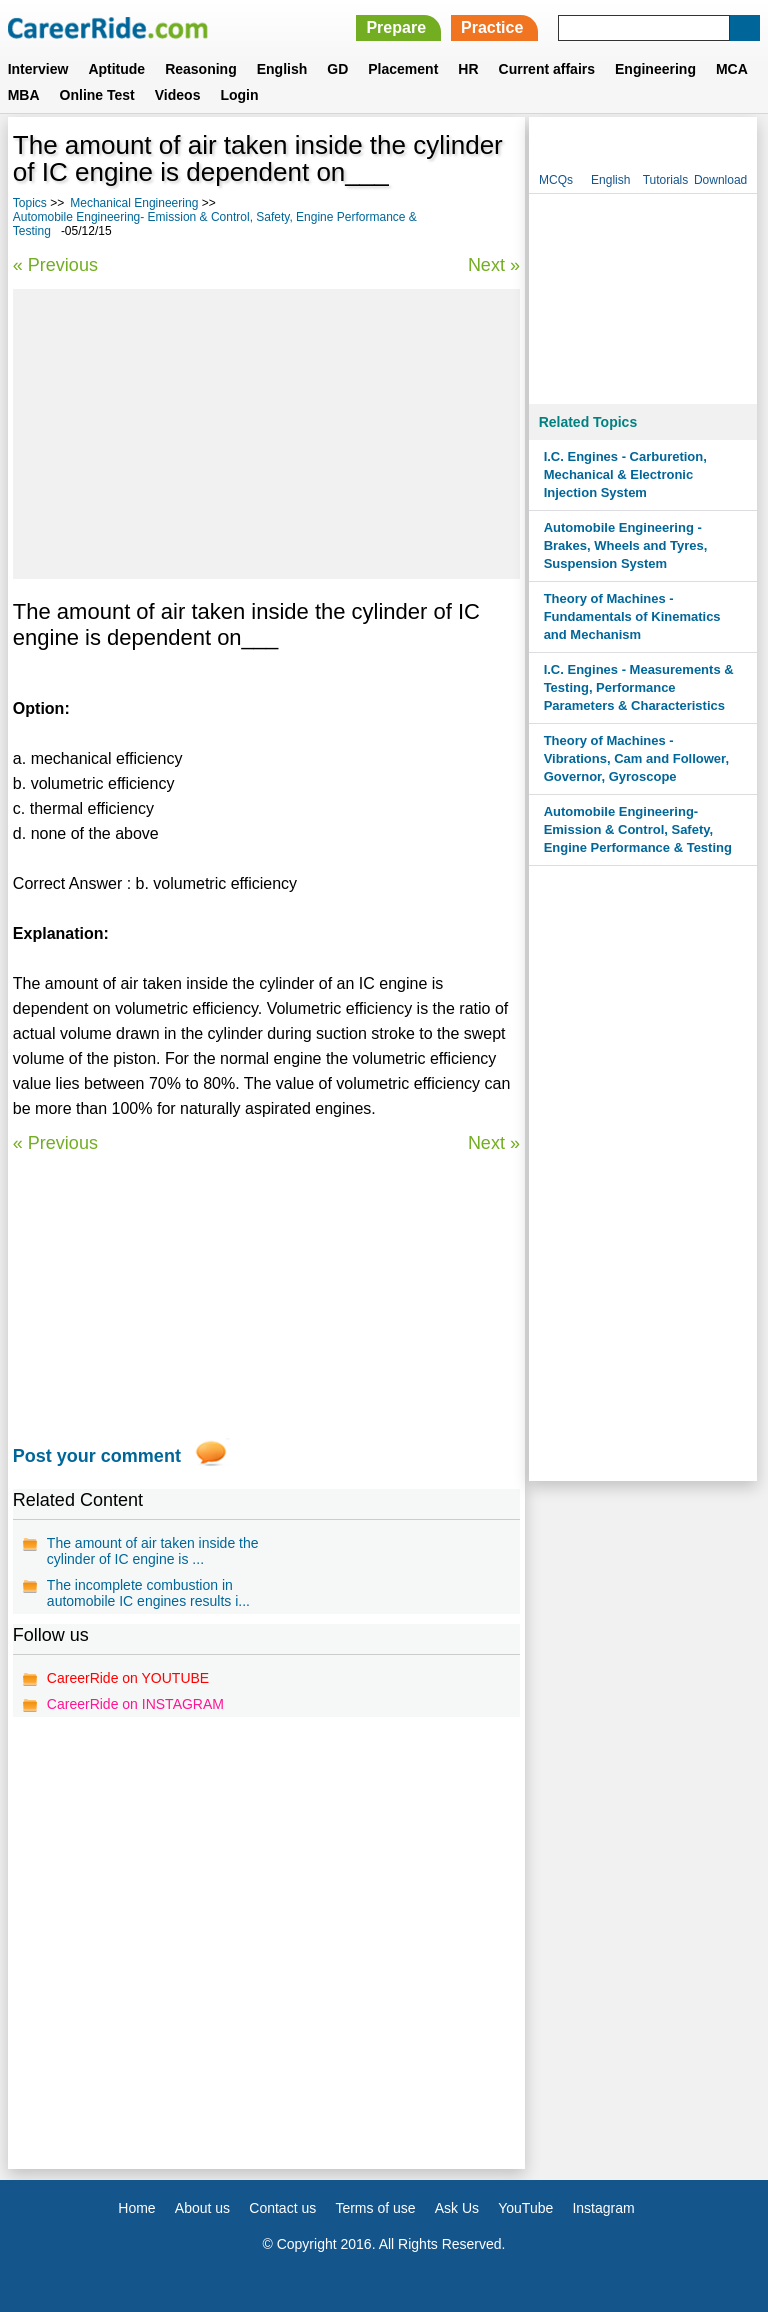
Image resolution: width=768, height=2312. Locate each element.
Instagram (603, 2208)
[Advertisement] (266, 434)
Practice (492, 27)
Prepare (396, 27)
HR (468, 69)
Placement (403, 69)
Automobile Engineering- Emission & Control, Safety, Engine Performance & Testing (638, 829)
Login (239, 95)
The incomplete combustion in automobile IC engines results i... (148, 1593)
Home (136, 2208)
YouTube (525, 2208)
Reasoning (201, 69)
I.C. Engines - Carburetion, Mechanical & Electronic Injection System (625, 474)
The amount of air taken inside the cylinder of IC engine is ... (153, 1551)
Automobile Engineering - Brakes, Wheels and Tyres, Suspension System (626, 545)
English (282, 69)
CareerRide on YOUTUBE (128, 1678)
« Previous (55, 265)
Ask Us (457, 2208)
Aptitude (116, 69)
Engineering (655, 69)
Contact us (282, 2208)
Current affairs (547, 69)
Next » (494, 265)
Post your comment (97, 1456)
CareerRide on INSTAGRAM (135, 1704)
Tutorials (666, 180)
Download (720, 180)
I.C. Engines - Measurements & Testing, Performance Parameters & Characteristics (639, 687)
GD (337, 69)
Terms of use (375, 2208)
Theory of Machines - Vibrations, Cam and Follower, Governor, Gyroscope (636, 758)
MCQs (556, 180)
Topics (30, 203)
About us (202, 2208)
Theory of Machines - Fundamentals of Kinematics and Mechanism (632, 616)
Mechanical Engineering (134, 203)
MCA (732, 69)
